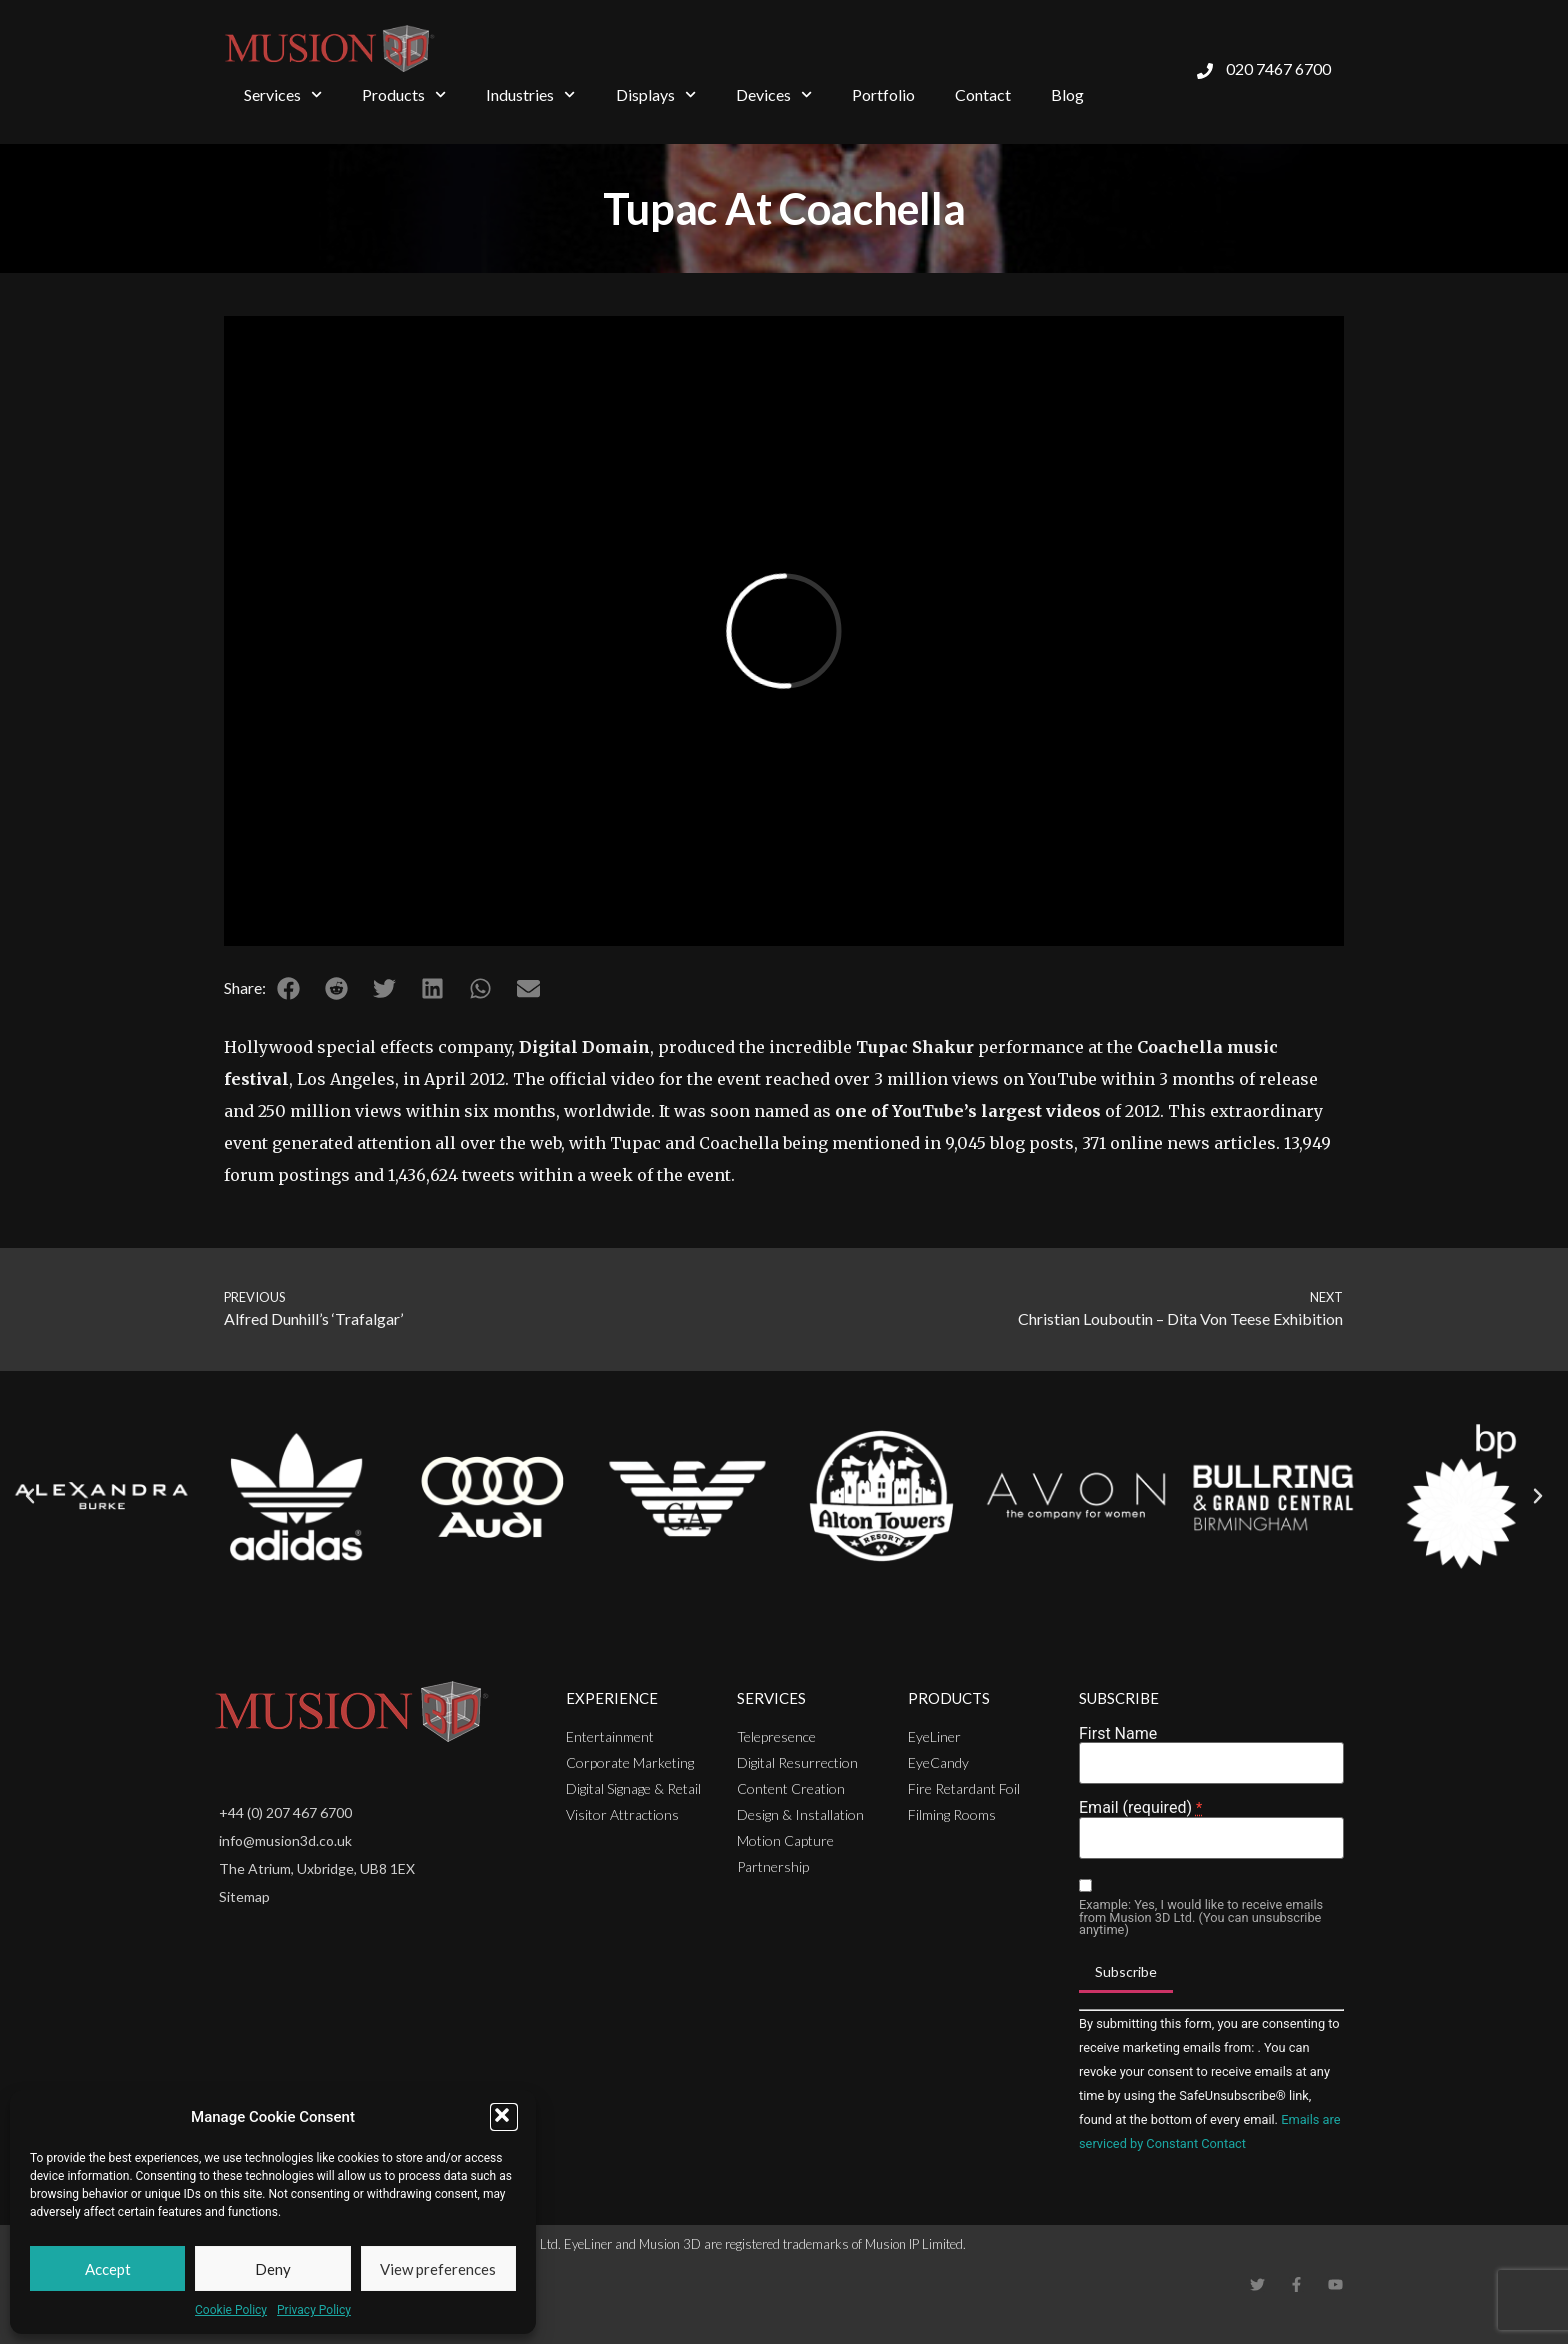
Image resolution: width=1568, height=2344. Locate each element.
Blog (1067, 94)
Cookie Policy (231, 2310)
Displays (656, 94)
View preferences (438, 2269)
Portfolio (883, 94)
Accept (108, 2269)
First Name (1118, 1734)
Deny (273, 2269)
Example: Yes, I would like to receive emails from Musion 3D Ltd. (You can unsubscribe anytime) (1201, 1918)
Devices (774, 94)
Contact (983, 94)
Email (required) (1140, 1808)
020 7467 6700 (1278, 68)
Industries (530, 94)
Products (404, 94)
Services (283, 94)
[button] (504, 2117)
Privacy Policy (314, 2310)
